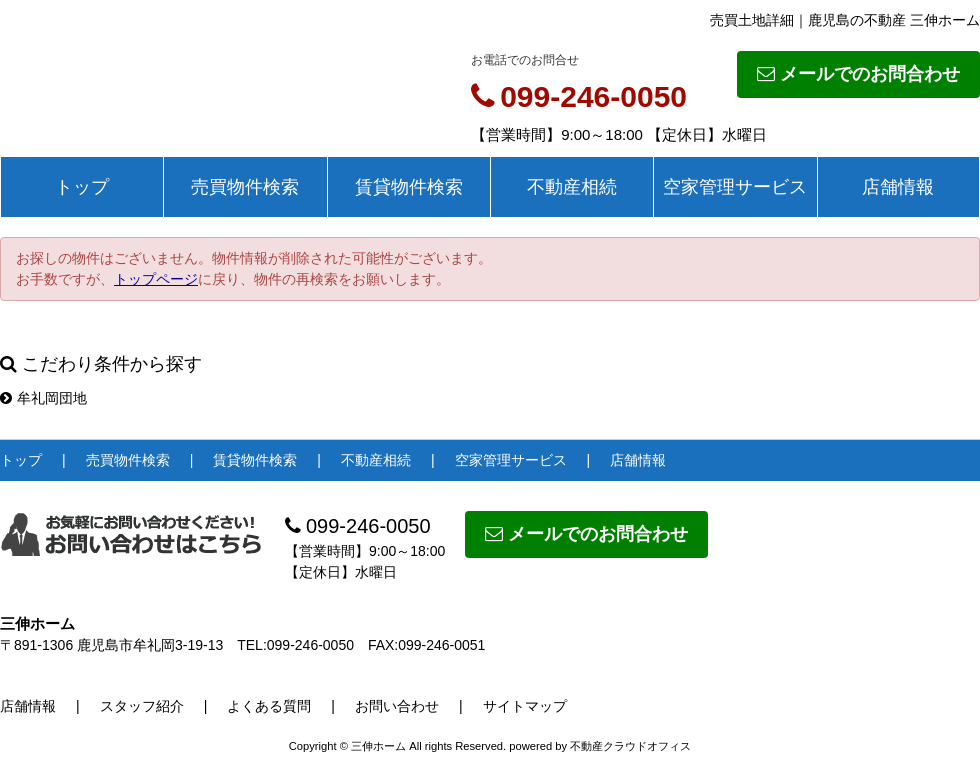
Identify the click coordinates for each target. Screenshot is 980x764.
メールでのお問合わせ (858, 74)
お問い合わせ (397, 706)
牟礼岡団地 (43, 398)
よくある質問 (269, 706)
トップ (82, 187)
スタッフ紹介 (142, 706)
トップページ (156, 279)
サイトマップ (525, 706)
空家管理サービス (735, 187)
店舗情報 (898, 187)
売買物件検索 (245, 187)
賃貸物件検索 (409, 187)
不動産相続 (572, 187)
